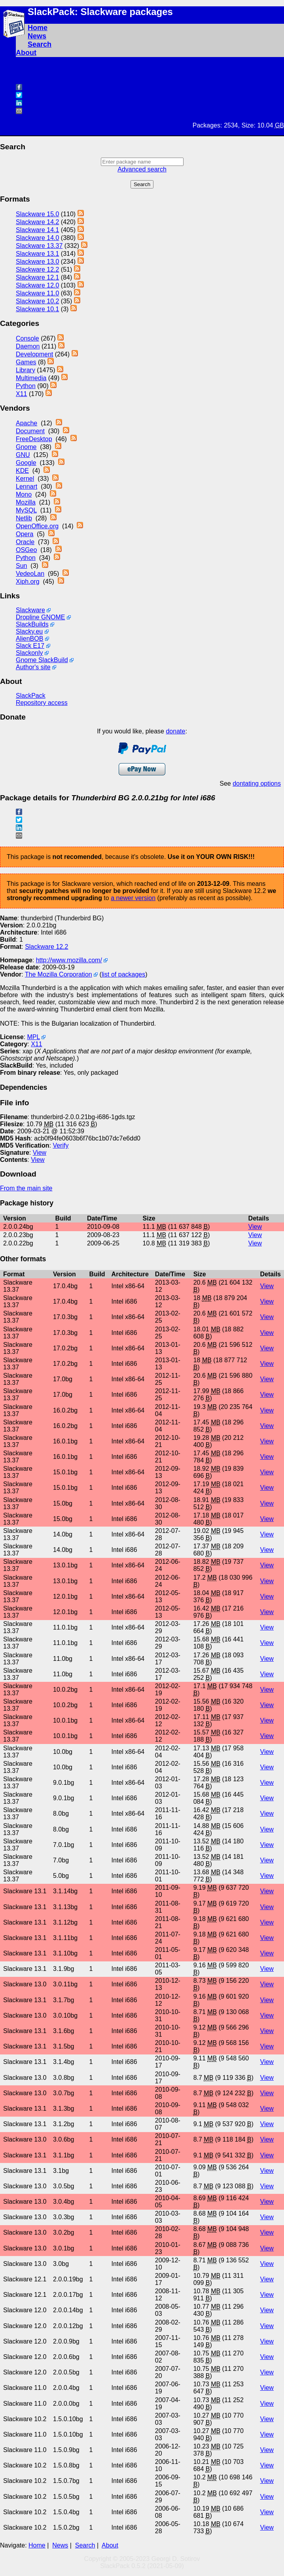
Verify (60, 1145)
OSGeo (26, 549)
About (26, 53)
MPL (33, 1037)
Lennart (26, 486)
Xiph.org (28, 581)
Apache (26, 423)
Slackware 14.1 (37, 230)
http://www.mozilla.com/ (69, 960)
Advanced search (142, 169)
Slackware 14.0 (37, 237)
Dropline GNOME (40, 617)
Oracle (25, 542)
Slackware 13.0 (37, 261)
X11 (21, 393)
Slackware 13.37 (39, 245)
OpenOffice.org (37, 526)
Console (27, 338)
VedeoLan (30, 573)
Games (26, 362)
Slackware (30, 610)
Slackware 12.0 (37, 285)
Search (39, 44)
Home (37, 28)
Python (26, 386)
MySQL (26, 510)
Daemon (28, 346)
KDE (22, 470)
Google (26, 462)
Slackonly (29, 652)
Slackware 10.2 (37, 301)
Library (25, 370)
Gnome (26, 447)
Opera (24, 534)
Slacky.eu (29, 631)
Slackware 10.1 (37, 309)
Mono (24, 494)
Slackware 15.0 (37, 214)
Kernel (25, 478)
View (39, 1152)
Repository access (42, 702)
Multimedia (31, 378)
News (37, 36)
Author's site (33, 667)
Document (30, 431)
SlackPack (30, 695)
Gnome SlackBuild (42, 660)
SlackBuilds (32, 624)
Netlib (24, 518)
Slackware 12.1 (37, 277)
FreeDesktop (34, 439)
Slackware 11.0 (37, 293)
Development (34, 354)
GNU (23, 454)
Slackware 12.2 (37, 269)
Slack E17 (30, 645)
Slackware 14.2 (37, 222)
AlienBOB (29, 638)
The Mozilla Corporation (58, 974)
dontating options (257, 783)
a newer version (133, 898)
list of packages (123, 974)
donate (175, 731)
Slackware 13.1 (37, 253)
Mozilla (26, 502)
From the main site (26, 1188)
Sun (21, 565)
